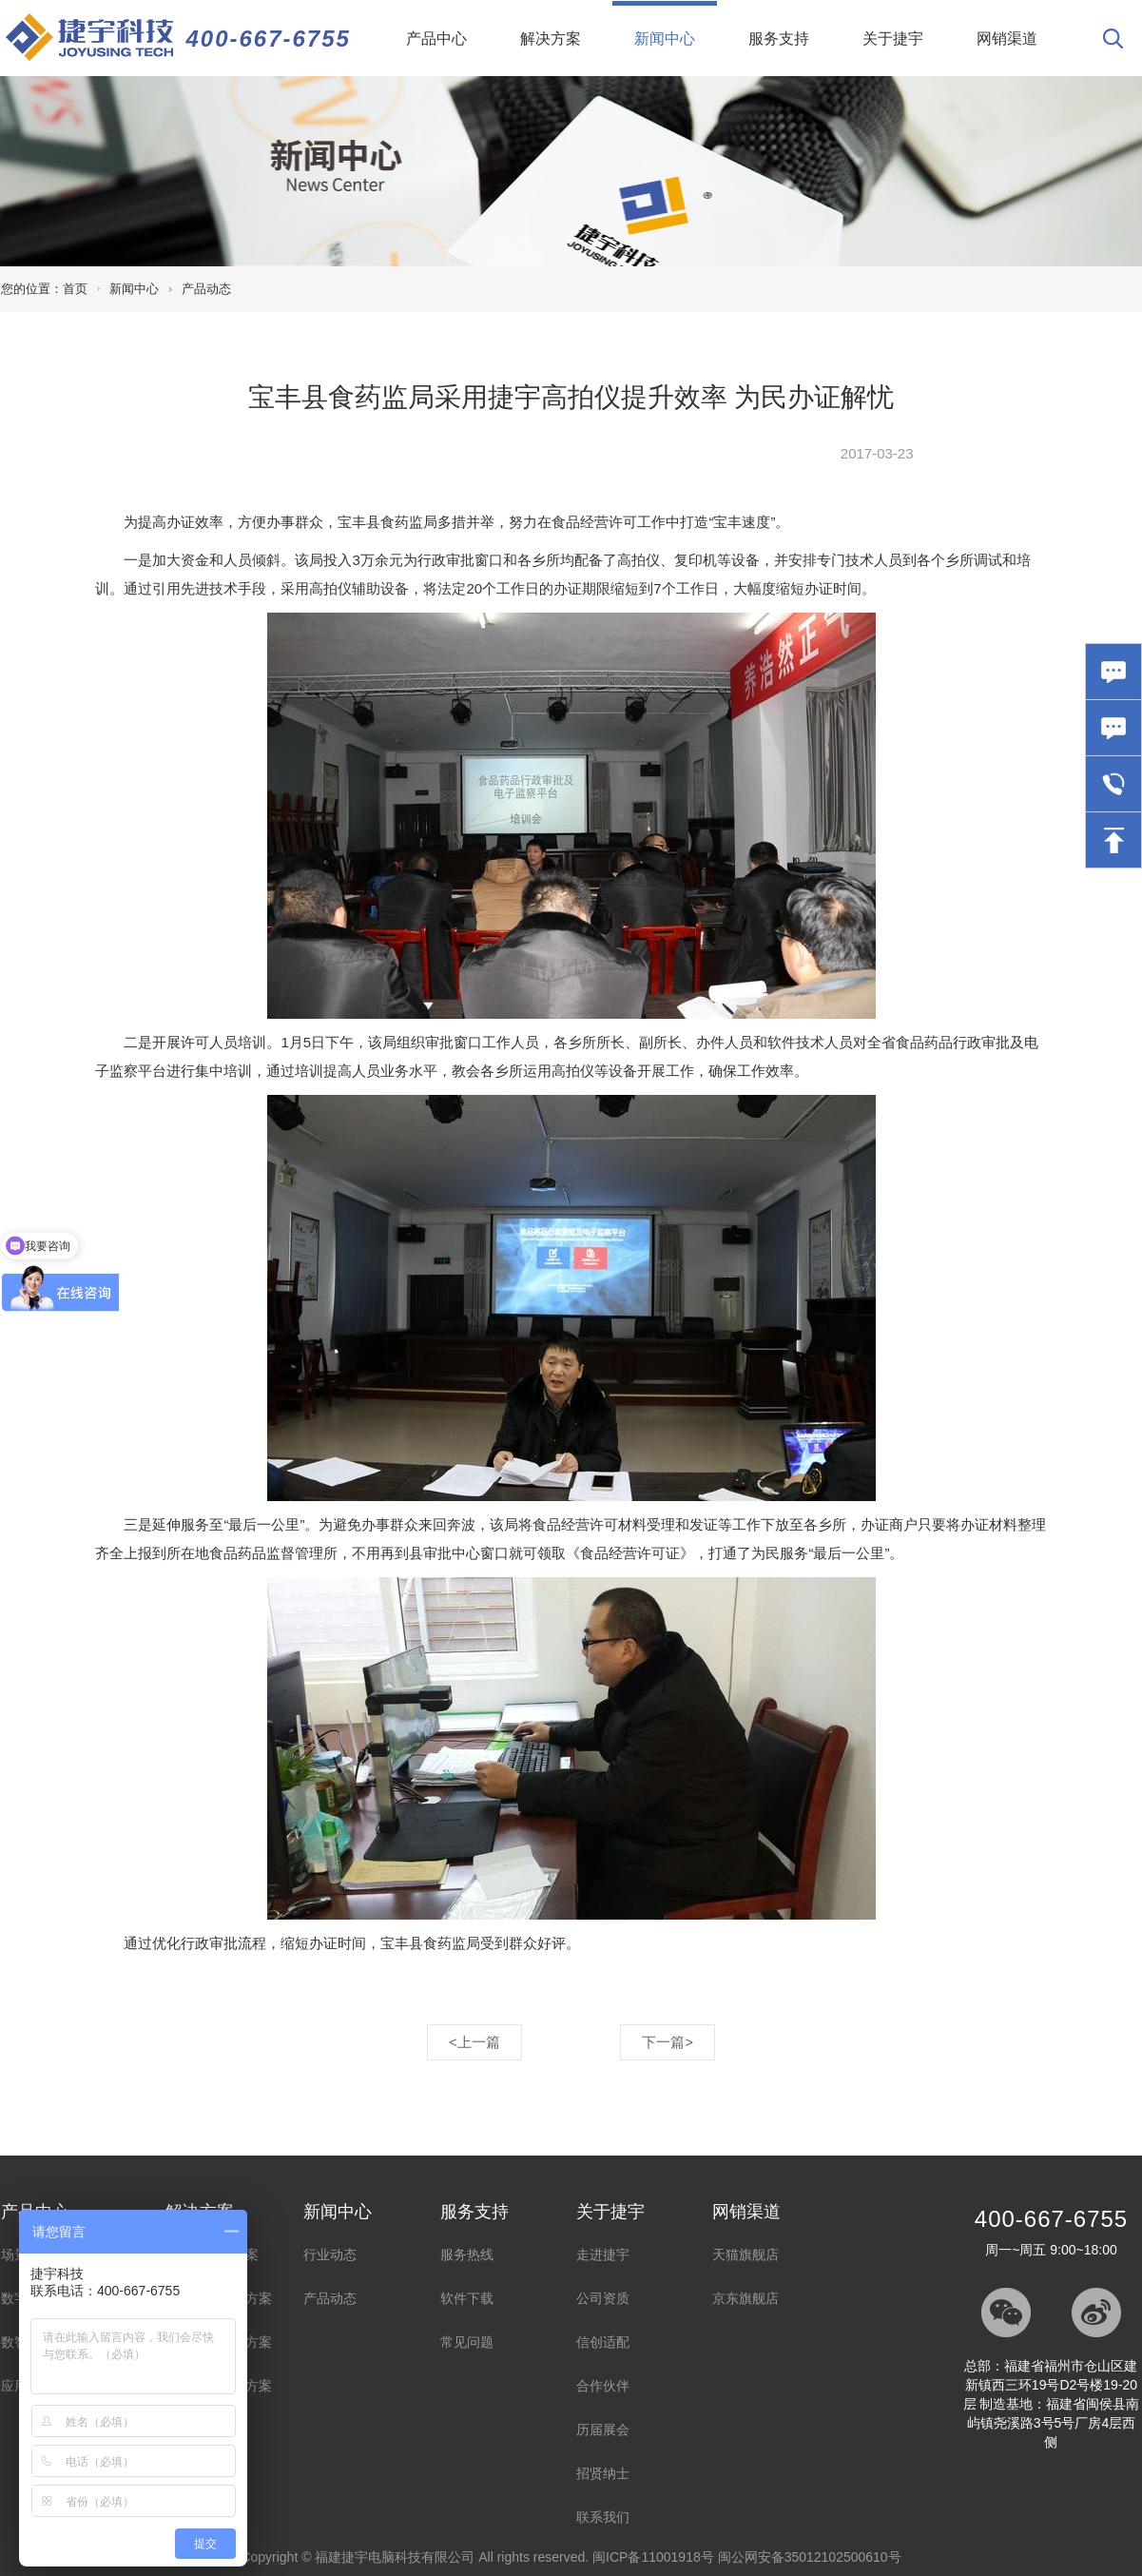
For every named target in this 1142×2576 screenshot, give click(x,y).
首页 (75, 289)
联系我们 (602, 2517)
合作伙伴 (602, 2385)
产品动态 (206, 289)
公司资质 (602, 2298)
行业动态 (330, 2254)
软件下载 (467, 2298)
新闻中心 (675, 24)
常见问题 (467, 2342)
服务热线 (467, 2254)
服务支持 (778, 38)
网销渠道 (1007, 38)
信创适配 (602, 2342)
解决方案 (550, 38)
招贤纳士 (602, 2473)
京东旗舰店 (745, 2298)
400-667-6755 (268, 38)
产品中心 (436, 38)
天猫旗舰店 (745, 2254)
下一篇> (667, 2042)
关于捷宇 (892, 38)
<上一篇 (474, 2042)
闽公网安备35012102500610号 (809, 2557)
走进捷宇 (602, 2254)
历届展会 (602, 2429)
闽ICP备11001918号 (653, 2557)
